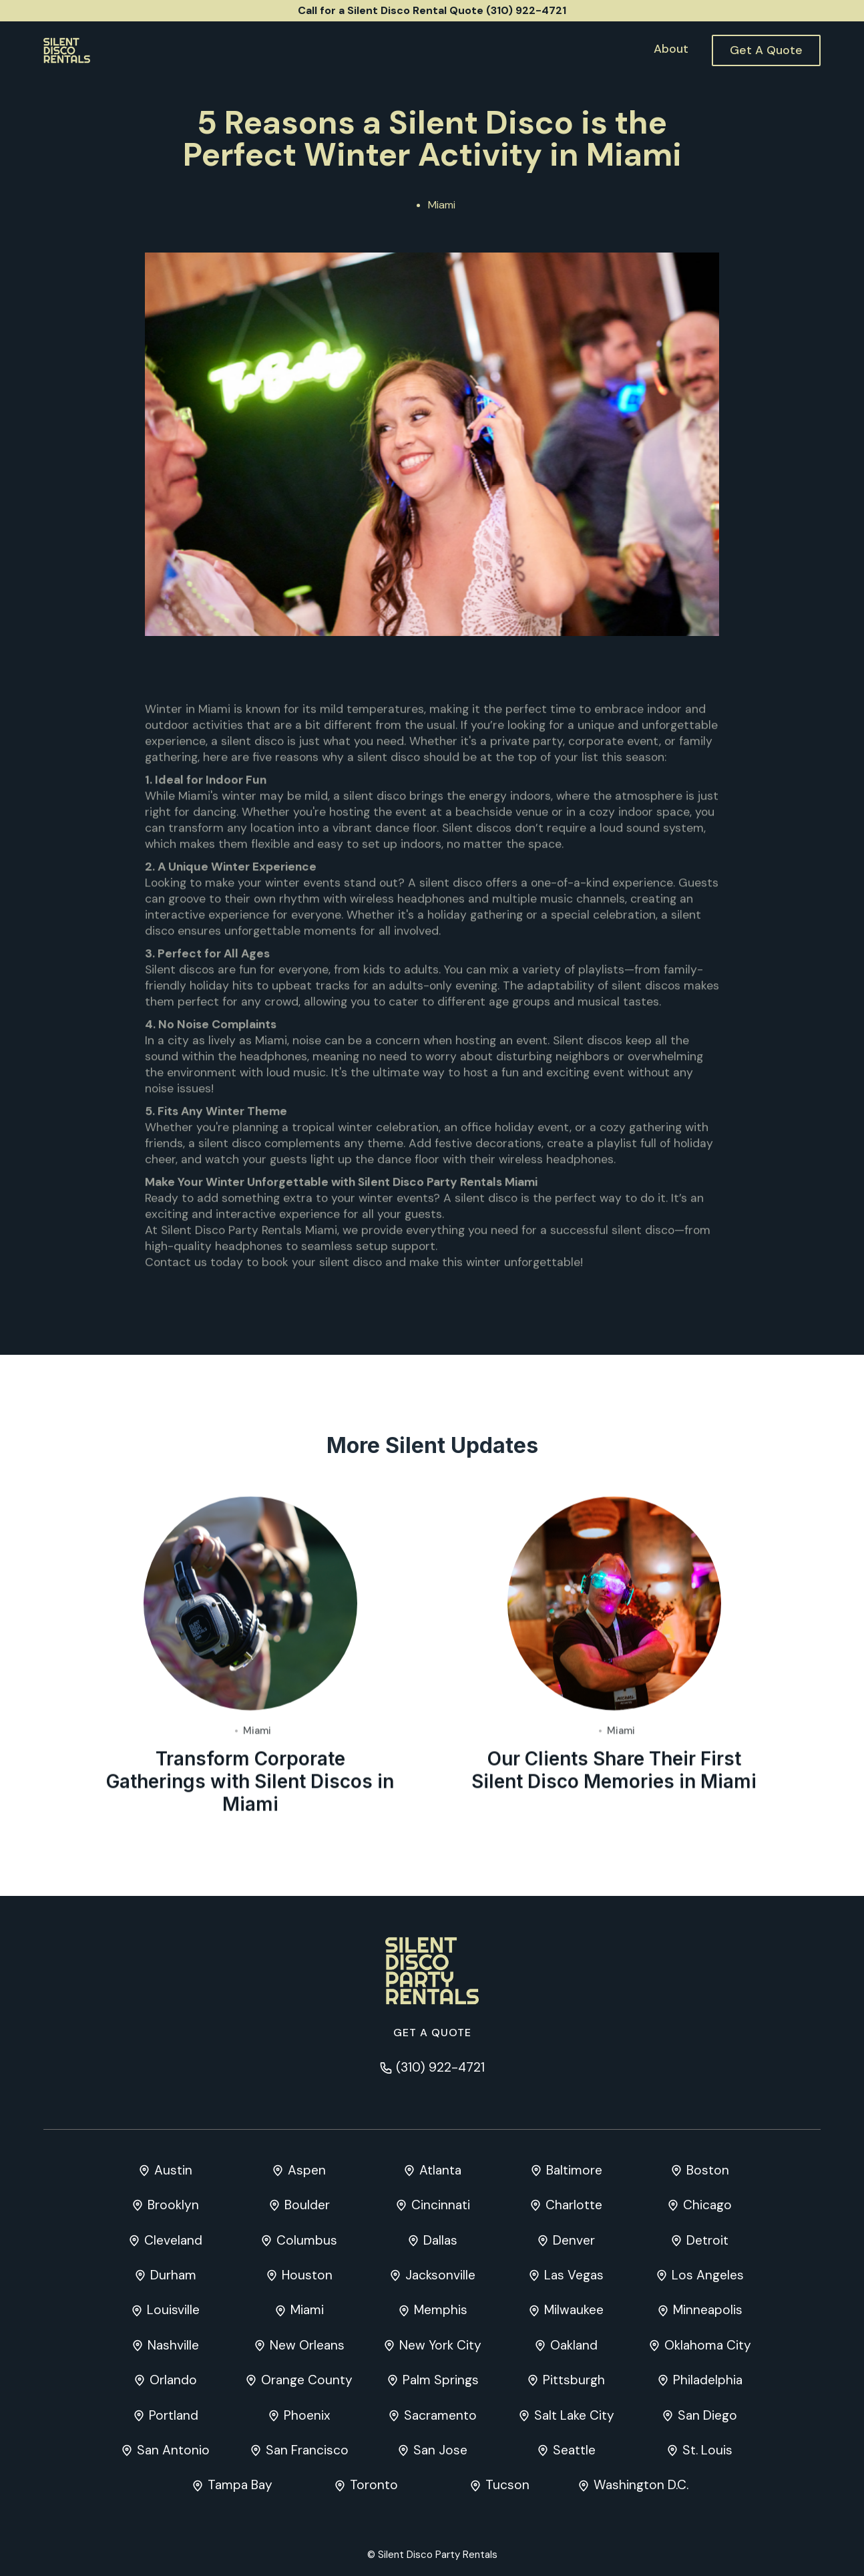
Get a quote (432, 2033)
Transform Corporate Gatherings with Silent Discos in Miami (250, 1782)
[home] (66, 50)
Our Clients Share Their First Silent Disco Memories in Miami (614, 1771)
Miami (441, 205)
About (671, 48)
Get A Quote (766, 50)
